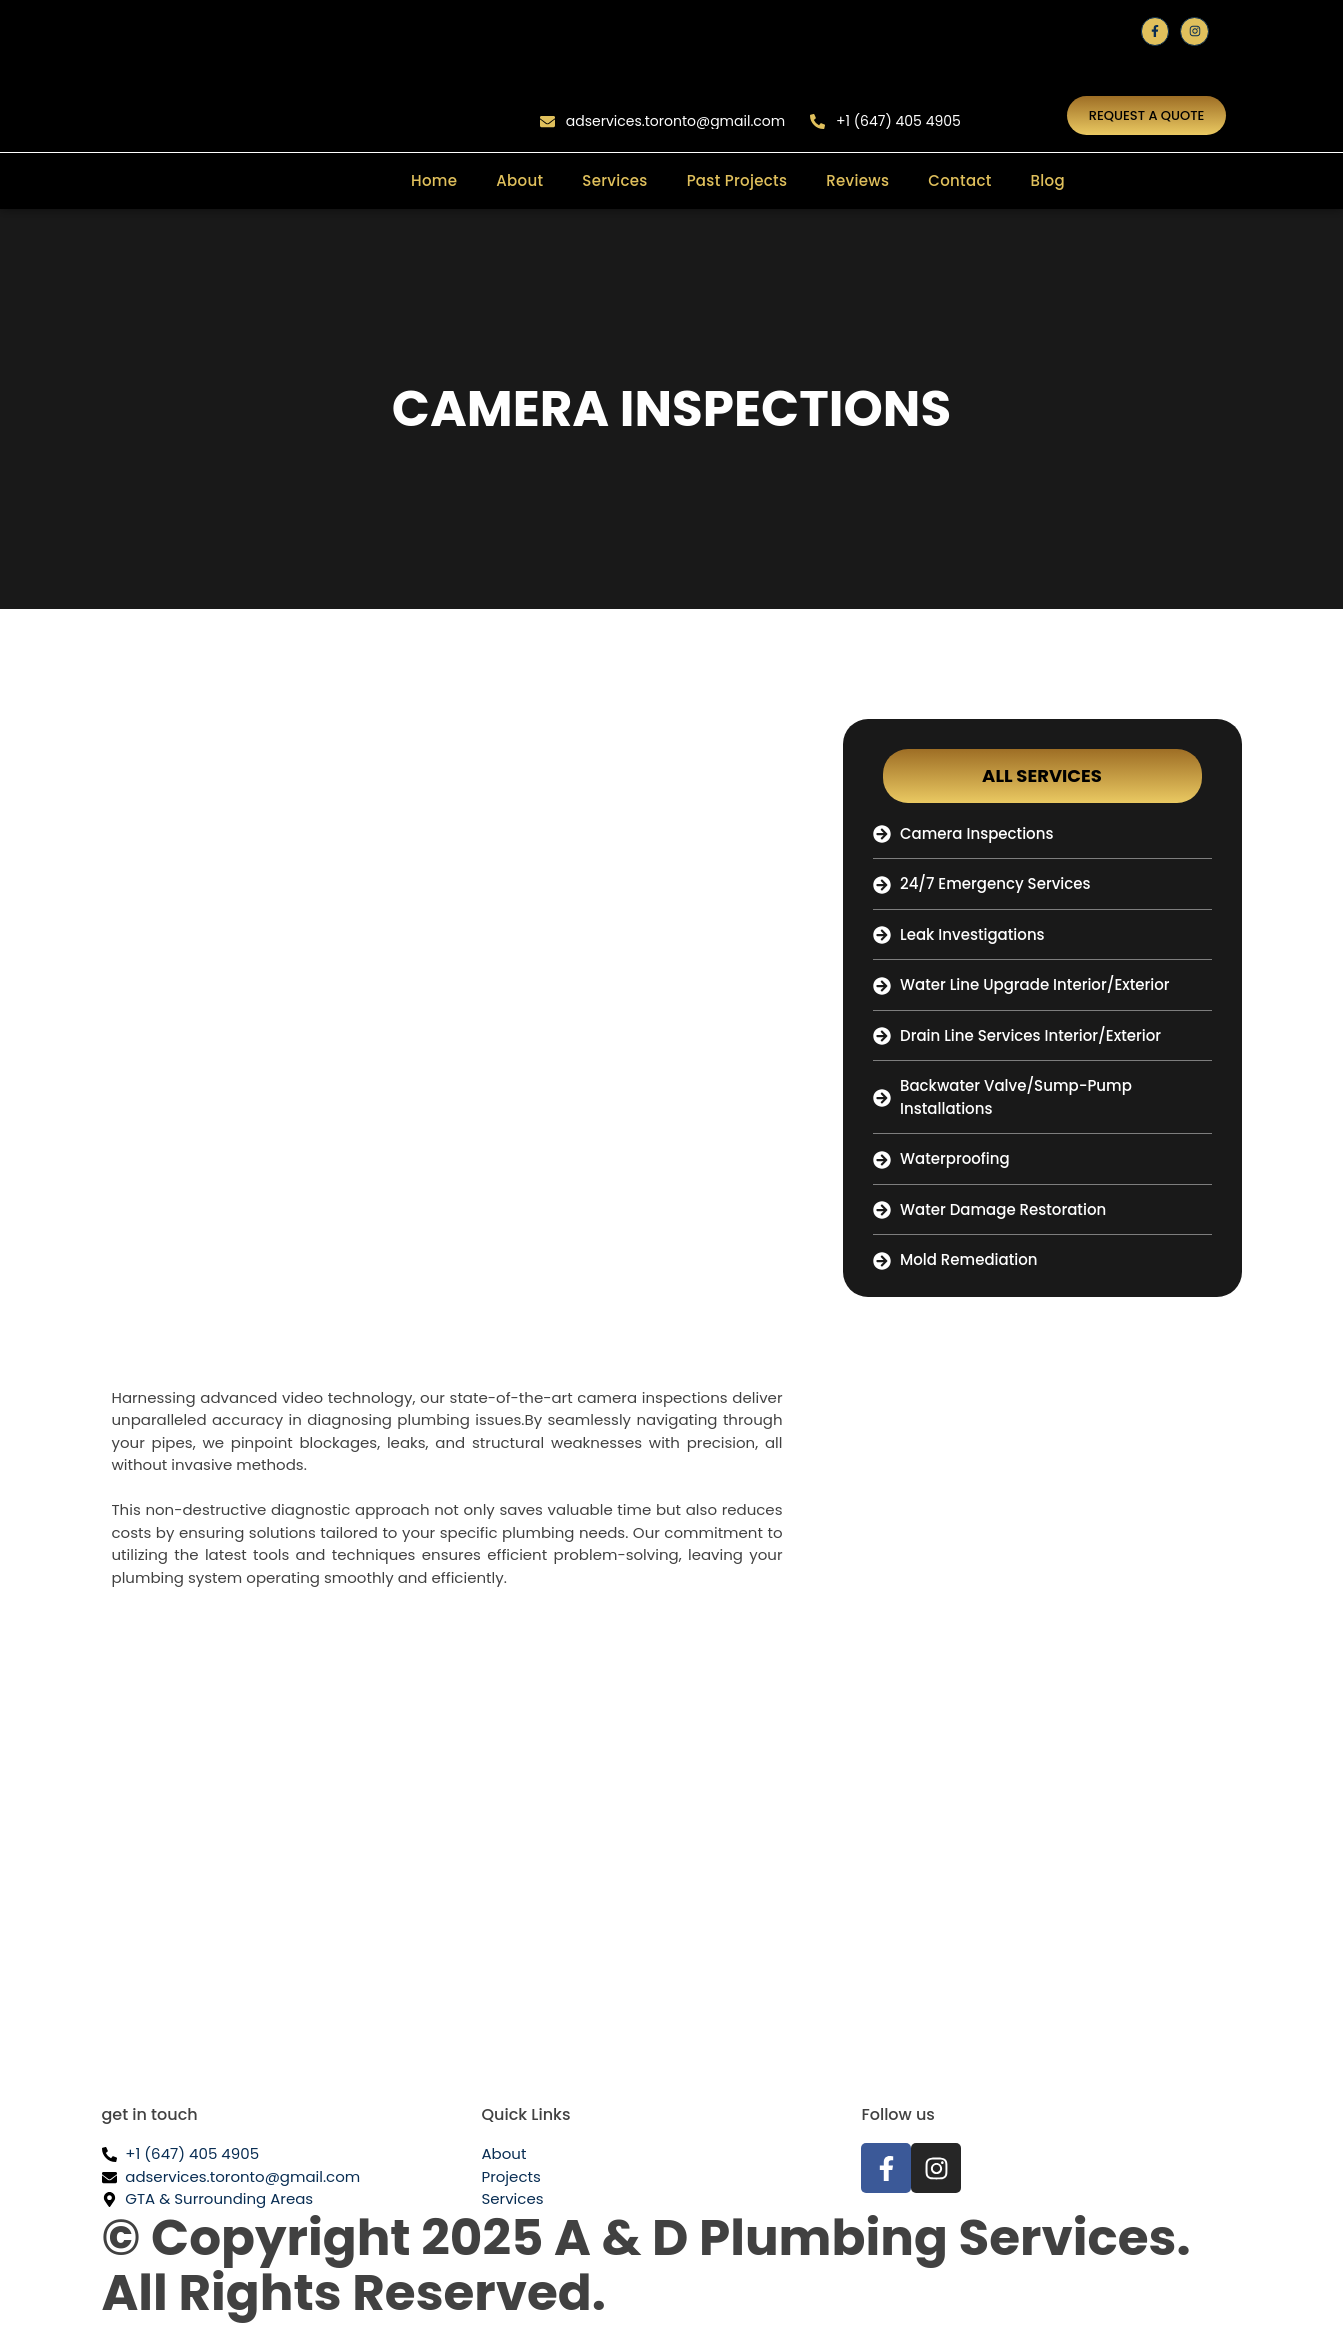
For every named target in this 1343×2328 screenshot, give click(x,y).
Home (434, 181)
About (519, 181)
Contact (959, 181)
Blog (1048, 181)
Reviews (857, 181)
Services (614, 181)
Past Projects (737, 181)
